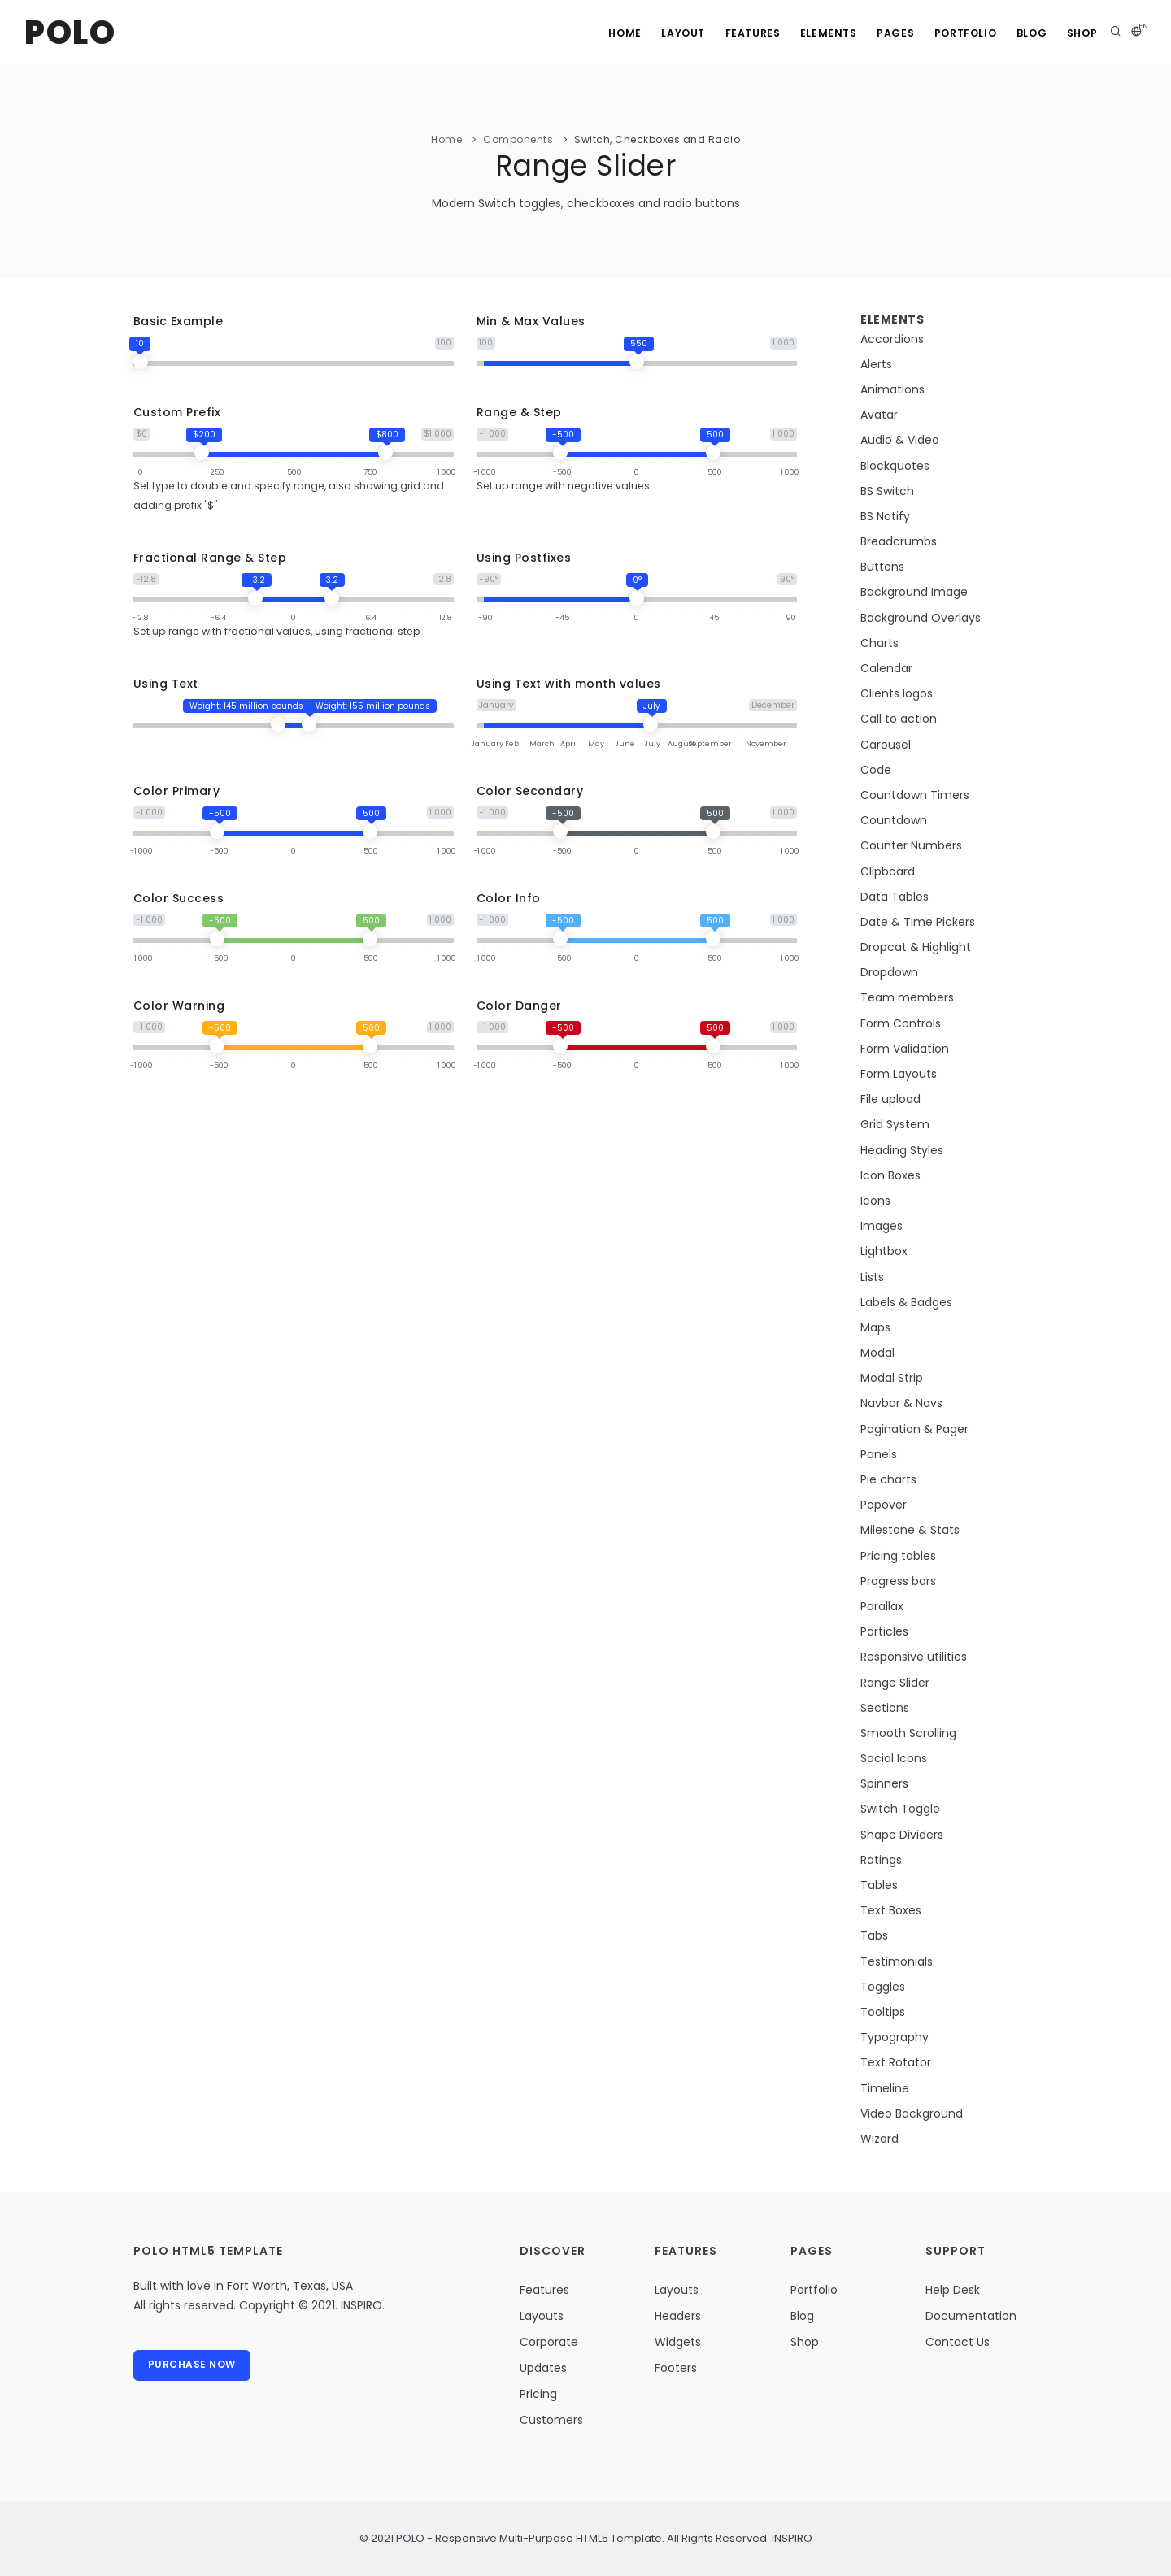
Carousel (885, 744)
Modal (877, 1352)
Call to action (898, 718)
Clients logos (896, 693)
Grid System (894, 1124)
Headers (678, 2316)
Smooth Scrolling (908, 1733)
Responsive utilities (913, 1657)
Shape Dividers (901, 1835)
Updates (543, 2368)
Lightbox (884, 1251)
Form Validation (904, 1048)
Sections (884, 1708)
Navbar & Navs (901, 1403)
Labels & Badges (906, 1302)
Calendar (886, 668)
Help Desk (952, 2290)
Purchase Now (193, 2366)
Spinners (884, 1783)
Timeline (884, 2088)
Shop (1080, 33)
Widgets (678, 2342)
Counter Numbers (911, 845)
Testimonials (896, 1961)
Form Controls (900, 1023)
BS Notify (885, 516)
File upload (890, 1099)
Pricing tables (898, 1556)
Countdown (893, 820)
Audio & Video (899, 440)
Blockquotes (894, 466)
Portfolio (955, 33)
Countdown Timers (914, 795)
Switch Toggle (900, 1809)
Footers (676, 2368)
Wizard (879, 2139)
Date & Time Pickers (917, 922)
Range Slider (894, 1683)
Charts (879, 643)
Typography (894, 2037)
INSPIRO (790, 2538)
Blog (1025, 33)
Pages (880, 33)
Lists (872, 1277)
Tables (879, 1885)
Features (730, 33)
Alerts (876, 364)
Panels (878, 1454)
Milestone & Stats (910, 1530)
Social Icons (893, 1758)
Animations (892, 389)
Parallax (881, 1606)
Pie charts (888, 1479)
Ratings (881, 1860)
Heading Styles (901, 1150)
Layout (657, 33)
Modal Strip (891, 1378)
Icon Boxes (890, 1175)
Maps (875, 1327)
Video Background (911, 2113)
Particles (884, 1631)
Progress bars (898, 1581)
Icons (875, 1200)
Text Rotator (895, 2062)
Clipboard (887, 871)
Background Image (914, 592)
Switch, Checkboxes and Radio (657, 139)
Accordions (892, 339)
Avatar (879, 414)
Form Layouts (898, 1074)
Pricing (538, 2394)
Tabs (874, 1935)
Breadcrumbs (898, 541)
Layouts (542, 2316)
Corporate (549, 2342)
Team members (907, 997)
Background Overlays (920, 618)
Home (594, 33)
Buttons (882, 566)
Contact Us (957, 2342)
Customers (551, 2420)
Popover (883, 1505)
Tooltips (882, 2012)
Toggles (882, 1987)
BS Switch (887, 491)
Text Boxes (890, 1910)
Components (518, 139)
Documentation (970, 2316)
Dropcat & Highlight (915, 947)
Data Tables (894, 896)
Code (875, 770)
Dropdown (889, 972)
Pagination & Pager (914, 1429)
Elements (810, 33)
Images (881, 1226)
